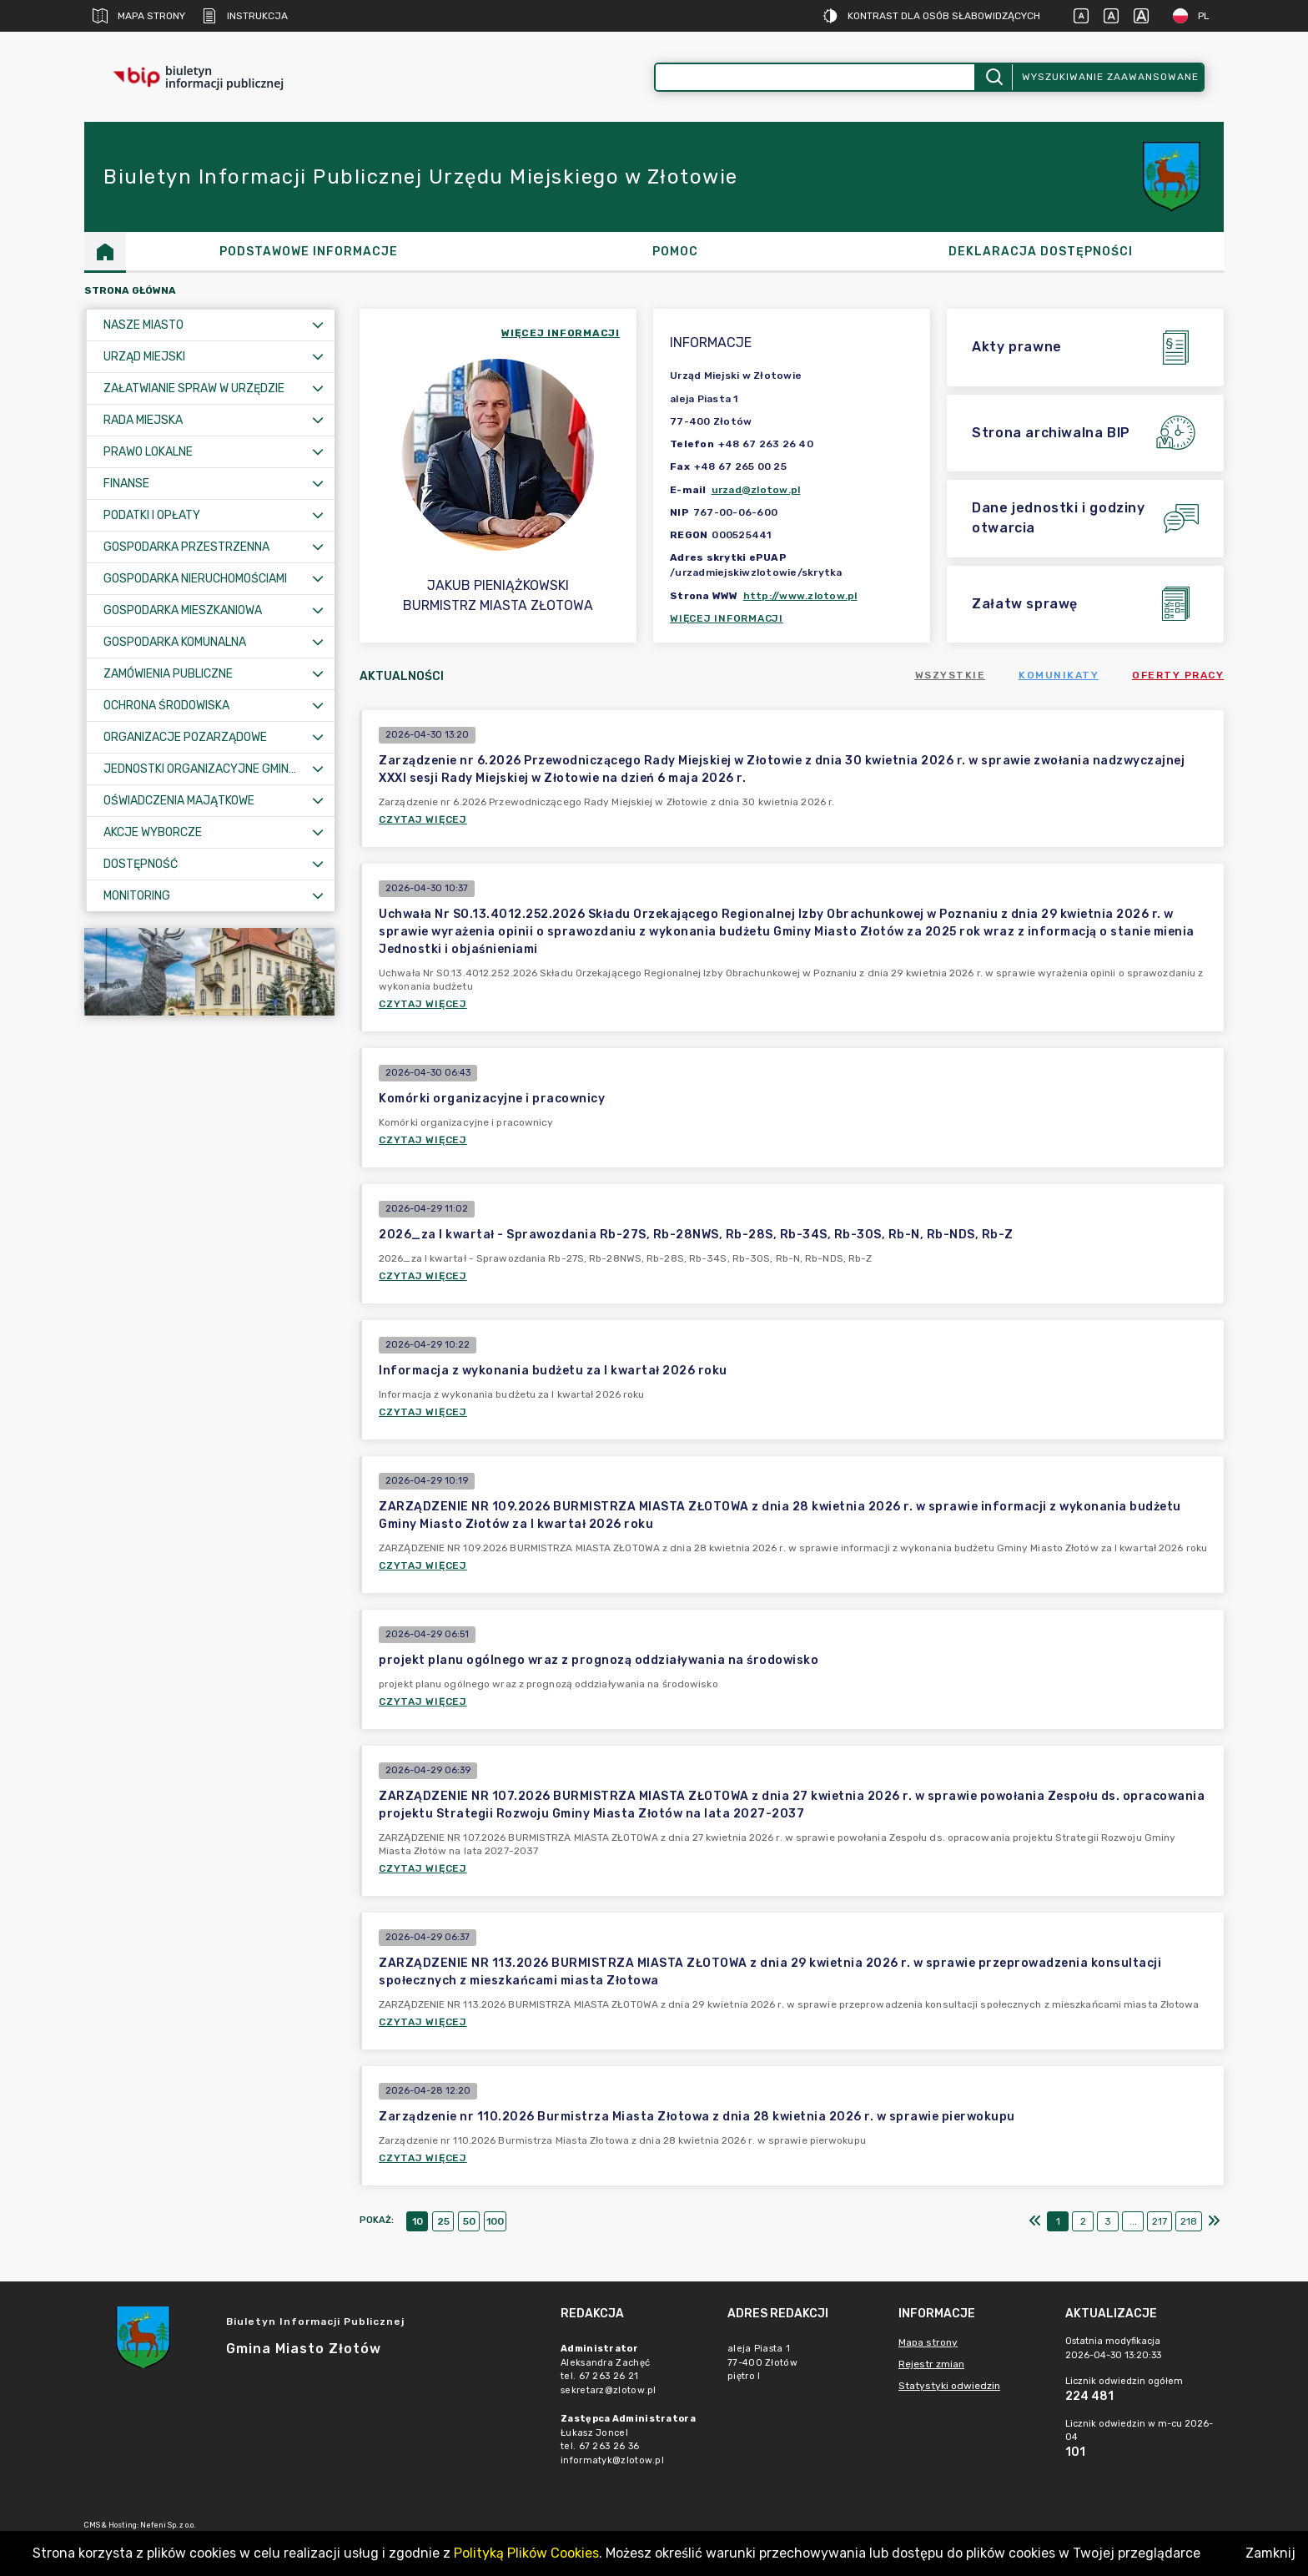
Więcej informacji (726, 618)
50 (469, 2221)
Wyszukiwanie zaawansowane (1110, 77)
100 (495, 2221)
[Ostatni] (1213, 2221)
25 (443, 2221)
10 (417, 2221)
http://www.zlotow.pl (800, 596)
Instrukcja (245, 15)
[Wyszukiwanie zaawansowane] (815, 77)
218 (1188, 2221)
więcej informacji (560, 333)
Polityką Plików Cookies (526, 2553)
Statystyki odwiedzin (949, 2386)
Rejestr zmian (931, 2364)
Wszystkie (950, 675)
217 (1159, 2221)
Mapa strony (139, 15)
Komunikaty (1059, 675)
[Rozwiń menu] (317, 325)
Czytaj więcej (423, 819)
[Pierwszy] (1035, 2221)
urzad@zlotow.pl (756, 490)
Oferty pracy (1178, 675)
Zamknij (1270, 2553)
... (1133, 2221)
